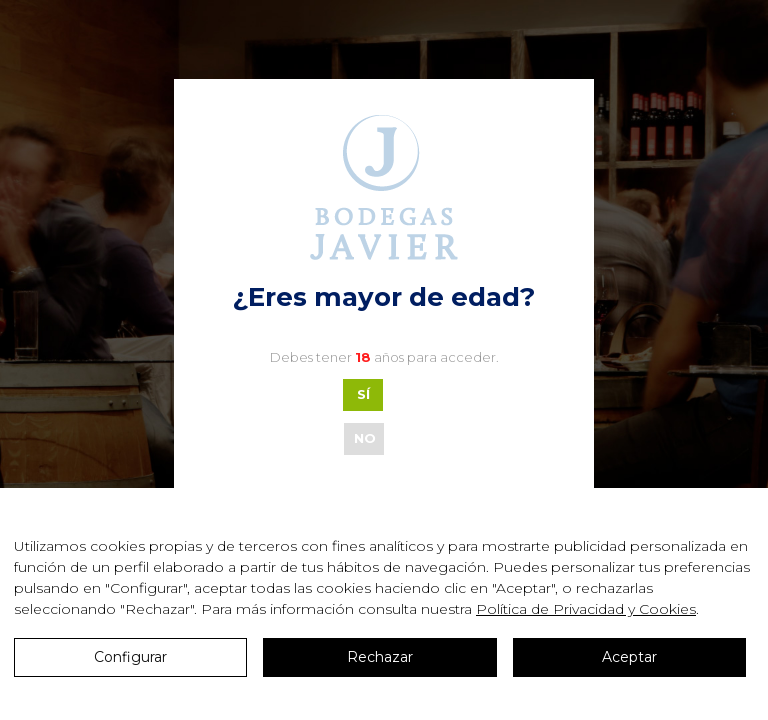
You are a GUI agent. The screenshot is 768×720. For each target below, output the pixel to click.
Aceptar (629, 657)
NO (365, 438)
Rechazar (380, 657)
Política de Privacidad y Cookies (586, 609)
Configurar (130, 657)
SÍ (363, 394)
